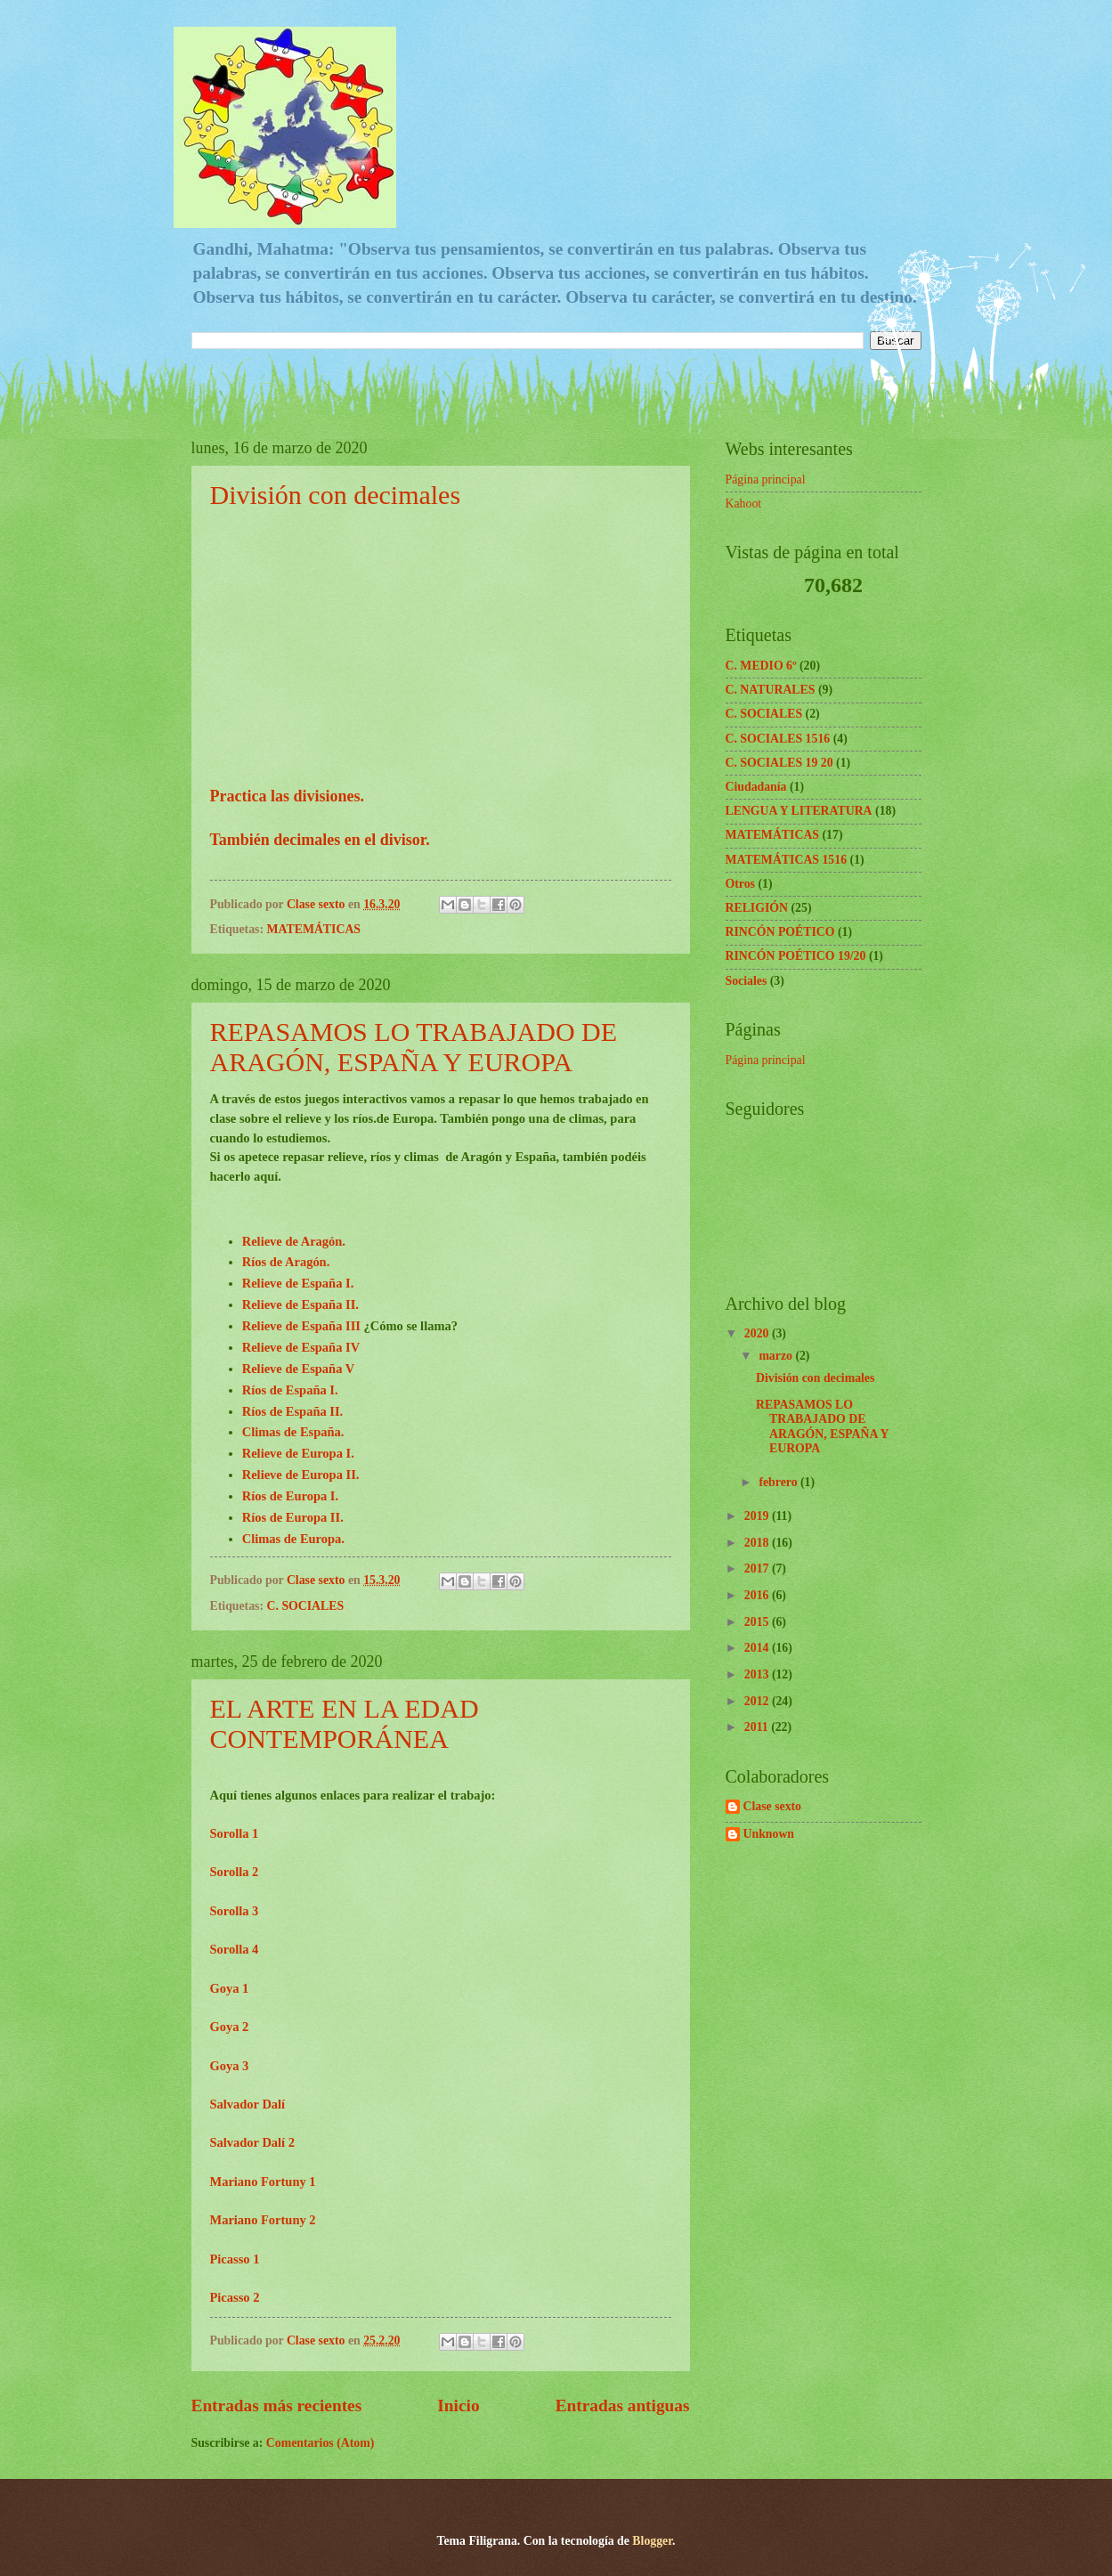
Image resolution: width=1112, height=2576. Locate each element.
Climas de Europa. (293, 1539)
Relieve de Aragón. (293, 1241)
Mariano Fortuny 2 (263, 2220)
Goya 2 (229, 2026)
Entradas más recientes (276, 2405)
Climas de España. (293, 1432)
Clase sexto (772, 1806)
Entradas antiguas (623, 2405)
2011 (757, 1727)
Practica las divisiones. (287, 796)
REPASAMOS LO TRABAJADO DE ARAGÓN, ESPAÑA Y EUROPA (414, 1047)
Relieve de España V (298, 1368)
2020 (758, 1333)
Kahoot (744, 503)
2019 (758, 1516)
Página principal (766, 479)
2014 (758, 1647)
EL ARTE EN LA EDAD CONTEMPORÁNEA (344, 1723)
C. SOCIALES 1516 (778, 738)
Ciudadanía (756, 786)
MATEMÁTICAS (314, 929)
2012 (758, 1701)
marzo (777, 1355)
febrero (779, 1482)
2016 (758, 1595)
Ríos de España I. (290, 1390)
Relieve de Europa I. (298, 1453)
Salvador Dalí (249, 2104)
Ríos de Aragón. (286, 1262)
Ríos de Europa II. (293, 1517)
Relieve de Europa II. (301, 1474)
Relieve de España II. (300, 1304)
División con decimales (335, 494)
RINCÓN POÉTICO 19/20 (796, 956)
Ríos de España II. (293, 1411)
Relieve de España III (301, 1326)
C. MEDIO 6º (761, 665)
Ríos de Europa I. (290, 1496)
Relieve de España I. (298, 1283)
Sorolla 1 (234, 1833)
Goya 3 (229, 2066)
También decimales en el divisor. (320, 840)
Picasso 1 (235, 2259)
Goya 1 (229, 1988)
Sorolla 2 (234, 1872)
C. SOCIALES (306, 1606)
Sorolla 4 (234, 1949)
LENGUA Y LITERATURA (799, 810)
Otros (740, 883)
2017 (758, 1568)
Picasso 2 (235, 2297)
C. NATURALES (771, 689)
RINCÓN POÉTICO (780, 932)
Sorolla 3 (234, 1911)
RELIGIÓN (757, 907)
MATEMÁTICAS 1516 (787, 859)
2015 (758, 1622)
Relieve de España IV (301, 1347)
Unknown (769, 1834)
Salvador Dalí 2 (253, 2142)
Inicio (458, 2405)
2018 (758, 1542)
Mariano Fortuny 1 (263, 2181)
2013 (758, 1674)
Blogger (652, 2541)
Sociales (746, 980)
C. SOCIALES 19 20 (779, 762)
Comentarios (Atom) (320, 2443)
